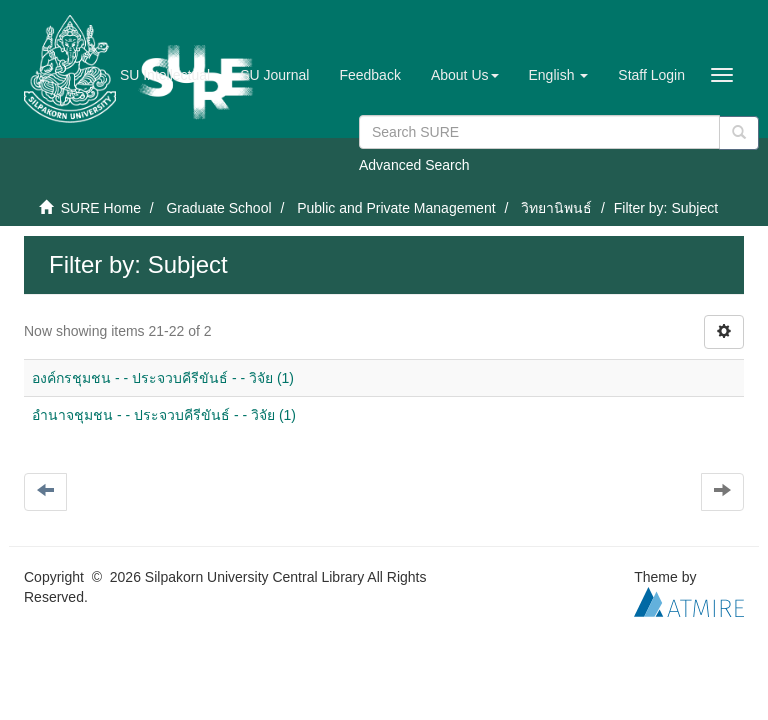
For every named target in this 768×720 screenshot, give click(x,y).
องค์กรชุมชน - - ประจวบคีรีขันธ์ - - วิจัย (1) (163, 378)
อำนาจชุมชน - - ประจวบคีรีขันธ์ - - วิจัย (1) (164, 415)
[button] (465, 75)
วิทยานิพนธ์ (556, 208)
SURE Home (101, 208)
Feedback (369, 75)
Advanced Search (414, 165)
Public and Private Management (396, 208)
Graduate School (218, 208)
